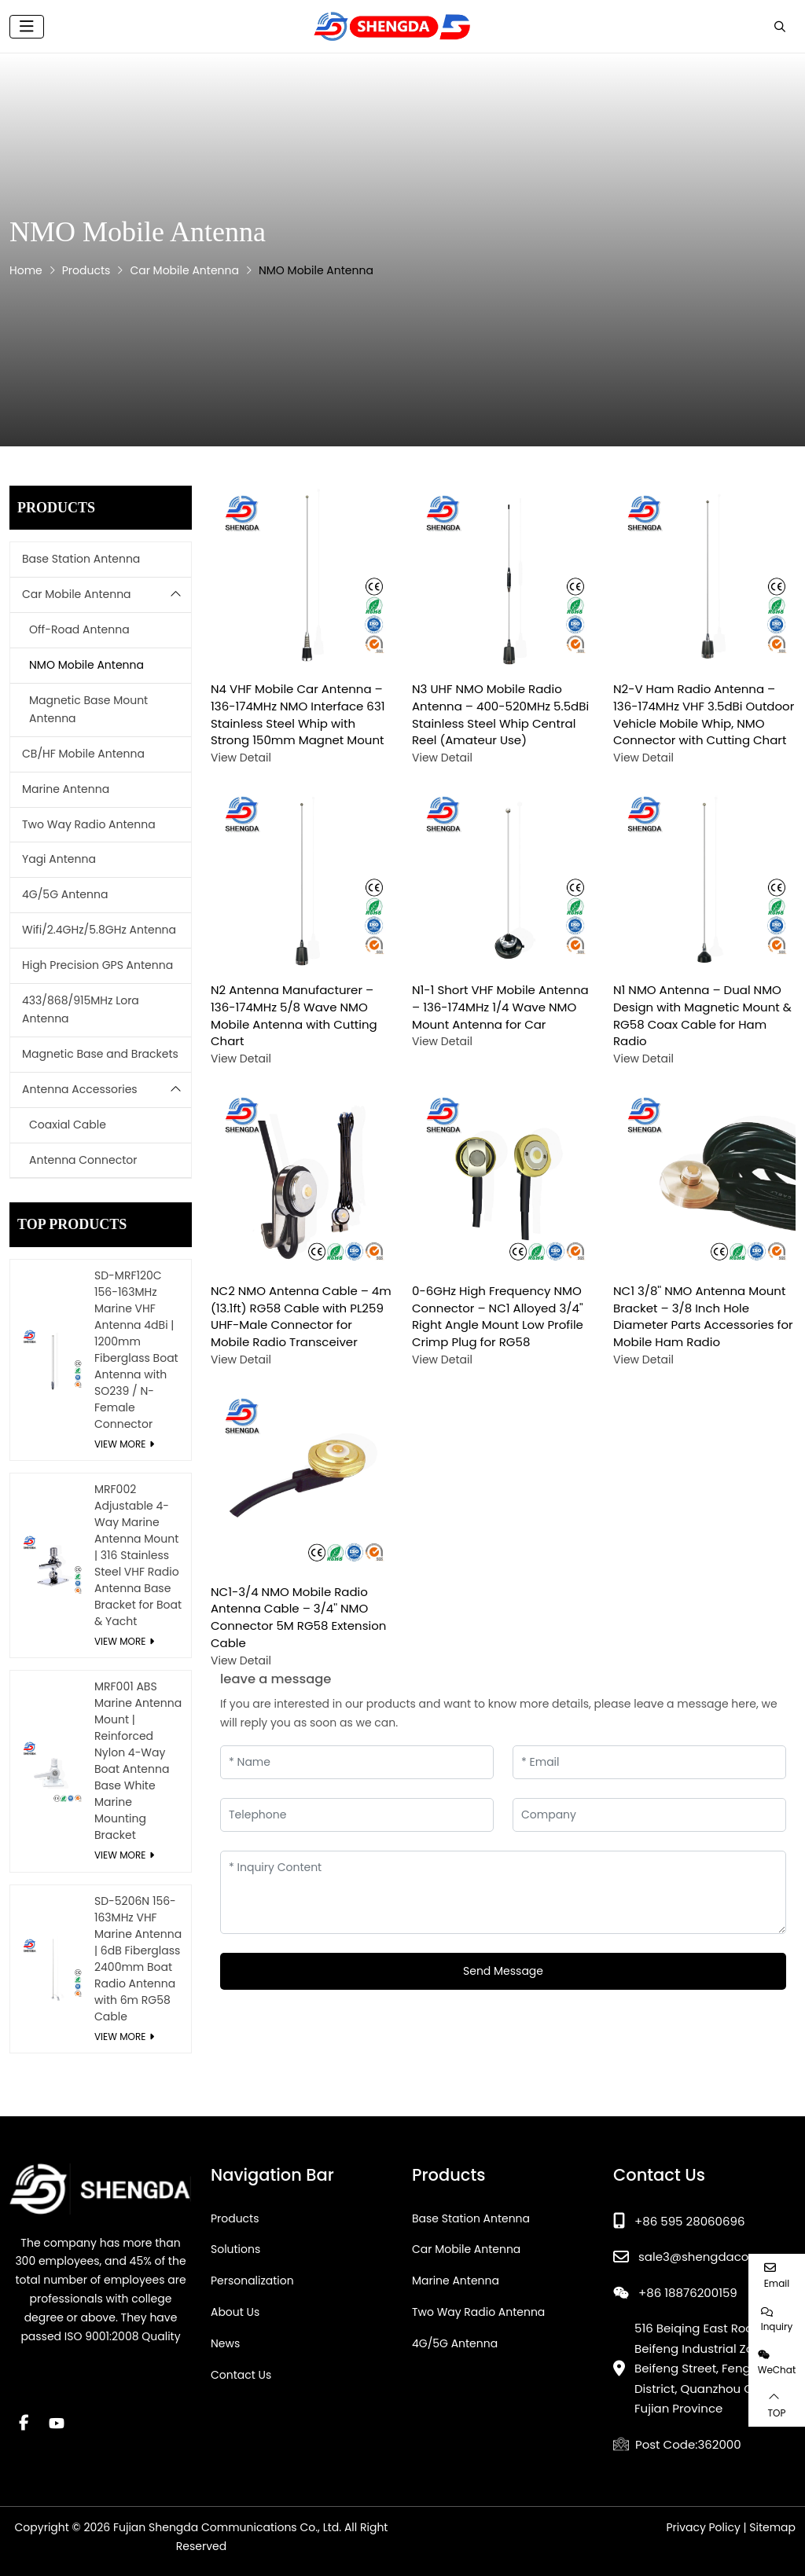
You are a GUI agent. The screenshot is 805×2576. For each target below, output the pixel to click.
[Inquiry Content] (503, 1892)
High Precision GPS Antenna (97, 965)
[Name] (357, 1762)
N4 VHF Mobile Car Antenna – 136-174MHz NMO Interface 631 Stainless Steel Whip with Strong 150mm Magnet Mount (298, 714)
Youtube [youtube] (56, 2423)
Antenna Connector (83, 1160)
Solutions (235, 2249)
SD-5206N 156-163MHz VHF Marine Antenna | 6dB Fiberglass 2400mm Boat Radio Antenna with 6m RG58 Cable (138, 1958)
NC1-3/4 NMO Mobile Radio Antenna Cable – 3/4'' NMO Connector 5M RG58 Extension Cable (298, 1617)
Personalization (252, 2280)
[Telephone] (357, 1815)
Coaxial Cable (67, 1124)
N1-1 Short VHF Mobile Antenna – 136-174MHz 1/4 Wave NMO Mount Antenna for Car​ (500, 1007)
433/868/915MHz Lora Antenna (80, 1010)
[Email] (649, 1762)
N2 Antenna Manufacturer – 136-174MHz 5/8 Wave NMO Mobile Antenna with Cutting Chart (294, 1015)
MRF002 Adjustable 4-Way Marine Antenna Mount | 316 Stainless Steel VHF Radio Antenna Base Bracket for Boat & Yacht (138, 1555)
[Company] (649, 1815)
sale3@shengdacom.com (714, 2256)
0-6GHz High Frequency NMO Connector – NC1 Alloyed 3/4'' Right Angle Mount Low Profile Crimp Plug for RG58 (497, 1316)
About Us (235, 2312)
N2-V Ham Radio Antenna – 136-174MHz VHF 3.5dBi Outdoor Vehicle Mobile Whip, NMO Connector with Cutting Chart (703, 714)
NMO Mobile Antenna (86, 665)
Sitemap (772, 2527)
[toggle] (26, 27)
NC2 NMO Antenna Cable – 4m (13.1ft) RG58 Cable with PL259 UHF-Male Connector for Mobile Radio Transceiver (301, 1316)
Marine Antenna (65, 789)
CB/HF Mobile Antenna (83, 753)
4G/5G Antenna (65, 894)
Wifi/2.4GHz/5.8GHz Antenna (99, 930)
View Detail (241, 757)
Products (235, 2218)
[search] (778, 27)
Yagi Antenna (59, 859)
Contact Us (241, 2375)
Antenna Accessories (80, 1089)
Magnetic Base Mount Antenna (88, 709)
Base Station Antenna (81, 559)
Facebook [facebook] (23, 2423)
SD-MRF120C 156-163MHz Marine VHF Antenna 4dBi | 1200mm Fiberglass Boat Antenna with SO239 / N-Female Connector (136, 1350)
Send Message (503, 1971)
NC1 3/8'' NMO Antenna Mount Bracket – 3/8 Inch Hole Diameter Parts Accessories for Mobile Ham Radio (703, 1316)
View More (119, 1444)
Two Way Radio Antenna (89, 824)
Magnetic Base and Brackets (100, 1054)
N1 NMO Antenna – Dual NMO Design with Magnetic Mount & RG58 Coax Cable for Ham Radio (702, 1015)
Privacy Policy (703, 2527)
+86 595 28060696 (689, 2221)
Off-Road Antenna (79, 629)
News (225, 2343)
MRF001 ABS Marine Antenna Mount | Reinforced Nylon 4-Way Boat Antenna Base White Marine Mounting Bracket (138, 1761)
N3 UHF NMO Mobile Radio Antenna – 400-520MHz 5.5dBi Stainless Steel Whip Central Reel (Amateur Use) (500, 714)
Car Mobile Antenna (76, 594)
